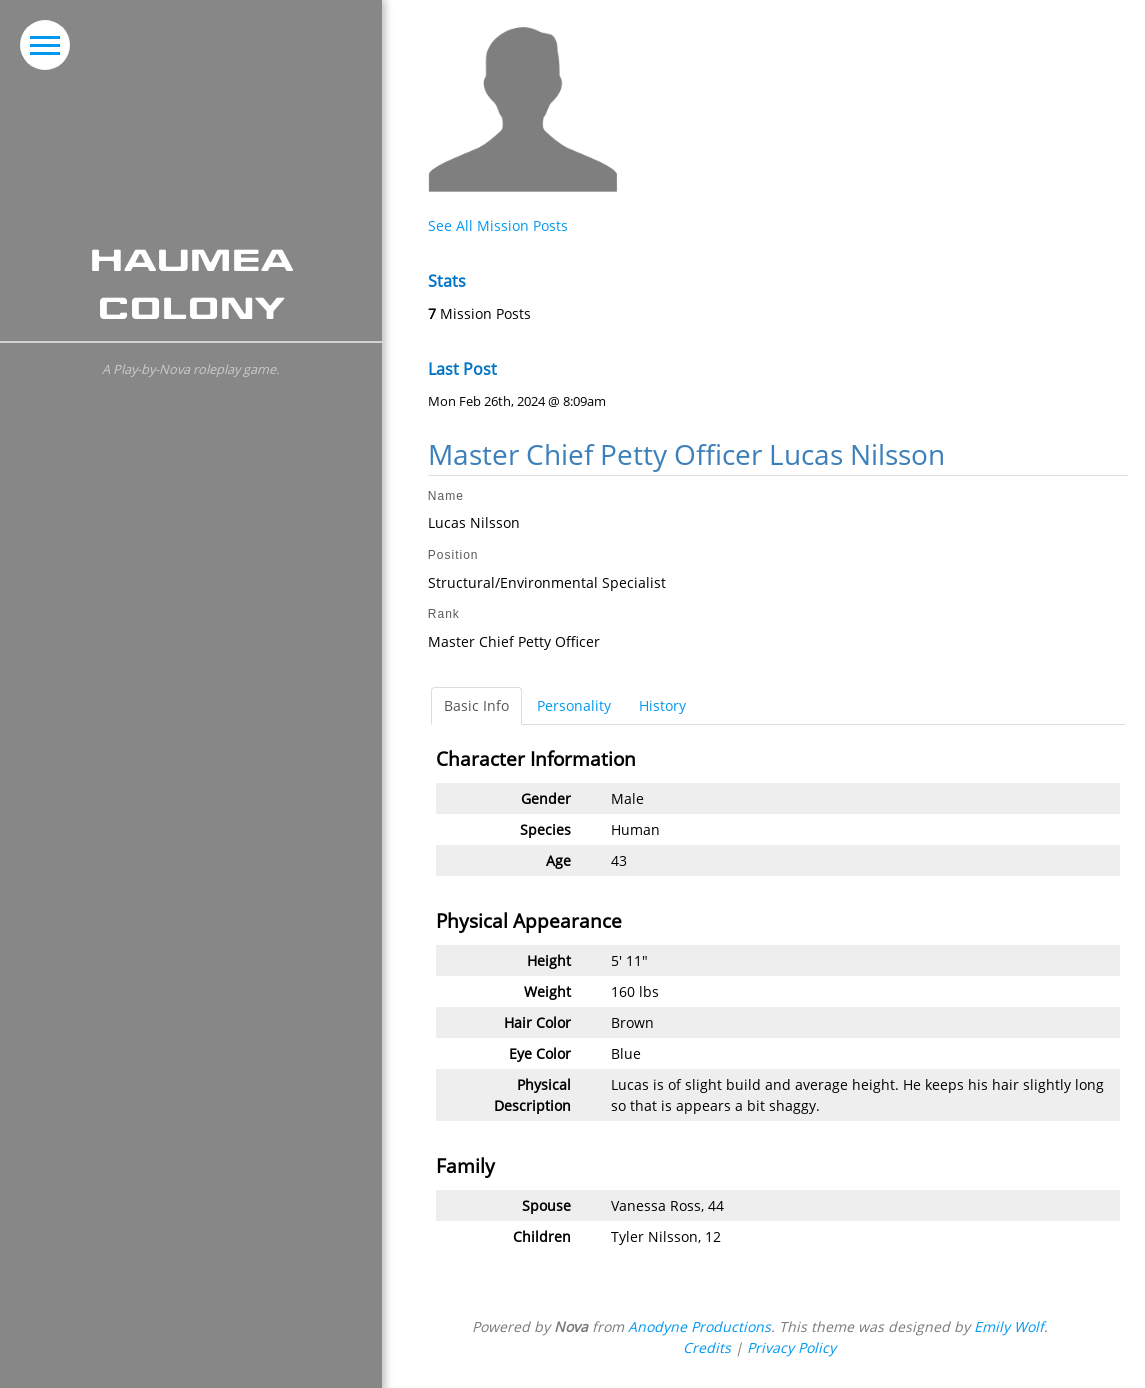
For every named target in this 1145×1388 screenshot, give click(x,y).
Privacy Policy (791, 1347)
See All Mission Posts (498, 225)
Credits (707, 1347)
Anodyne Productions (699, 1326)
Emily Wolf (1009, 1326)
